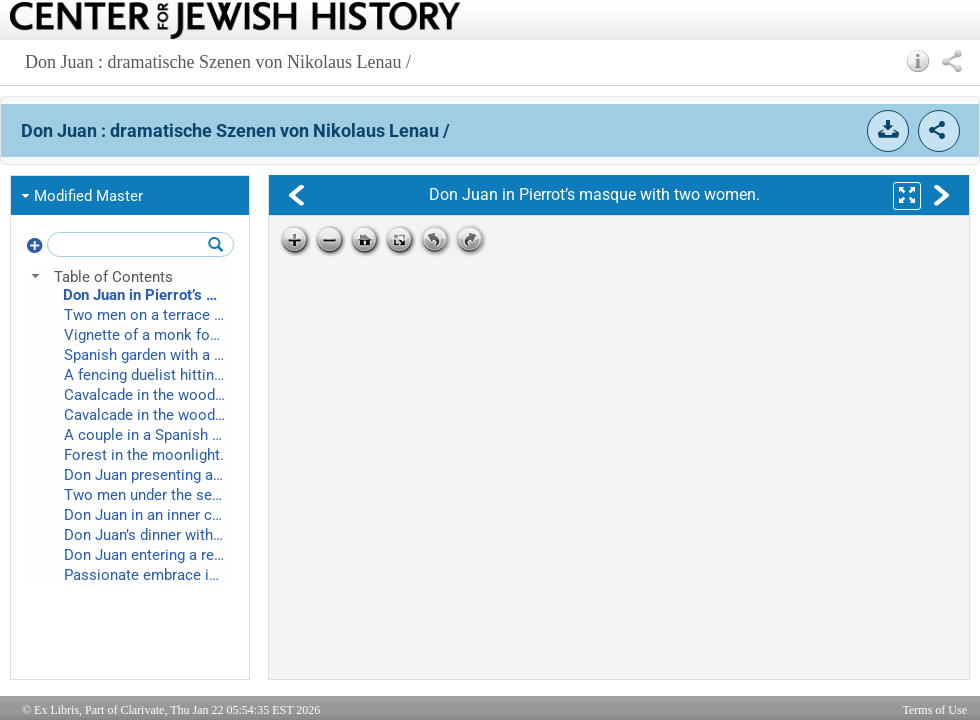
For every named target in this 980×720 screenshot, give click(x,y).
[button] (918, 61)
